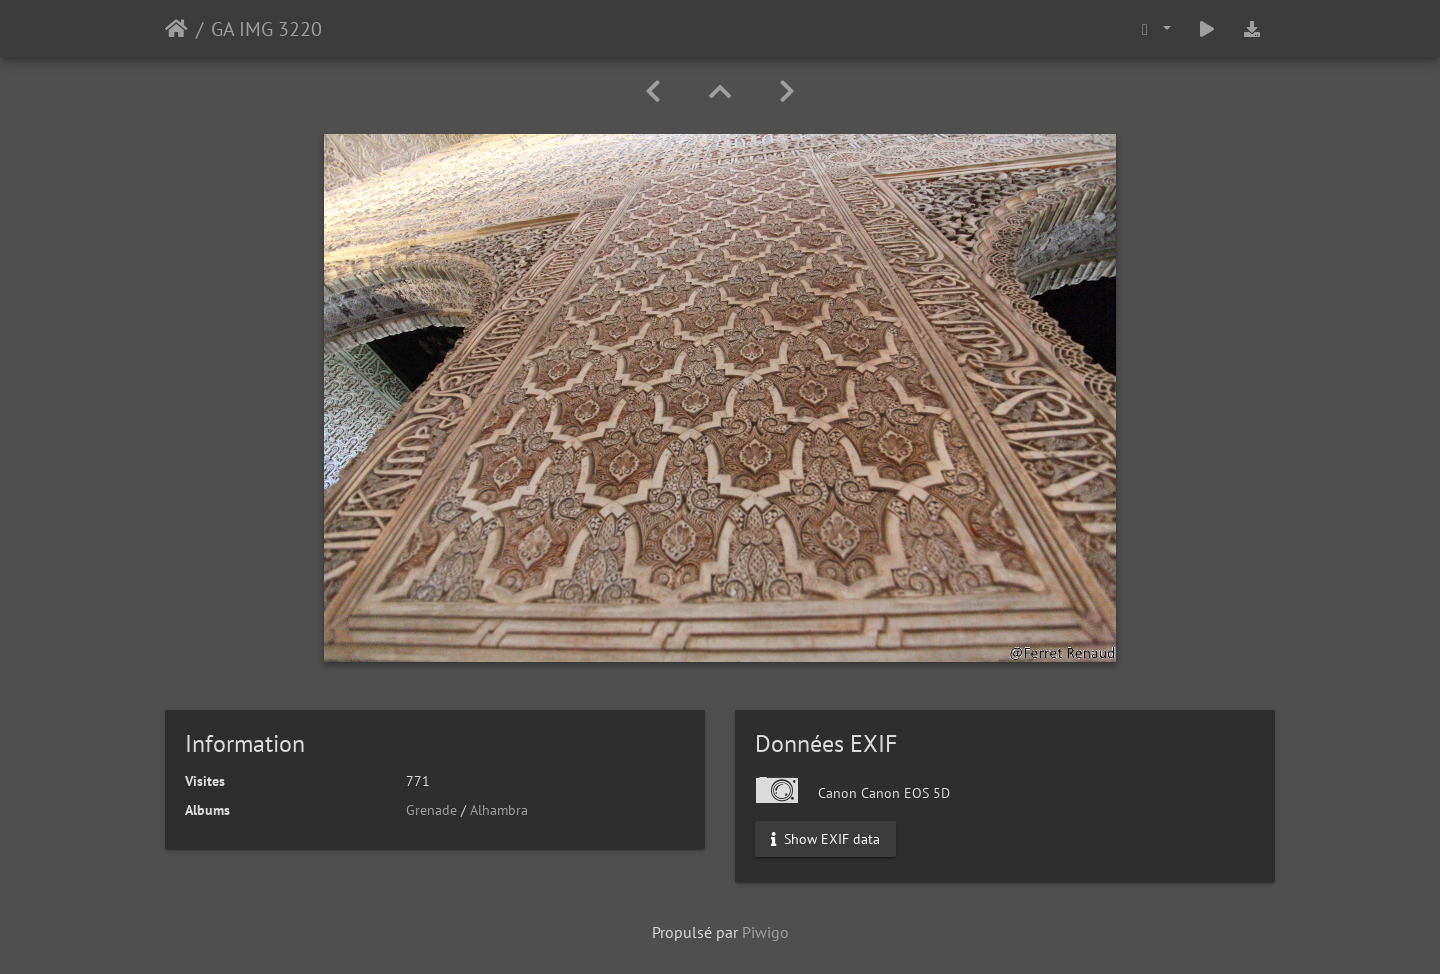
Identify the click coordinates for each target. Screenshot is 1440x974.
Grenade (431, 810)
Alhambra (499, 810)
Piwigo (765, 932)
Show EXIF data (825, 839)
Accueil (176, 29)
